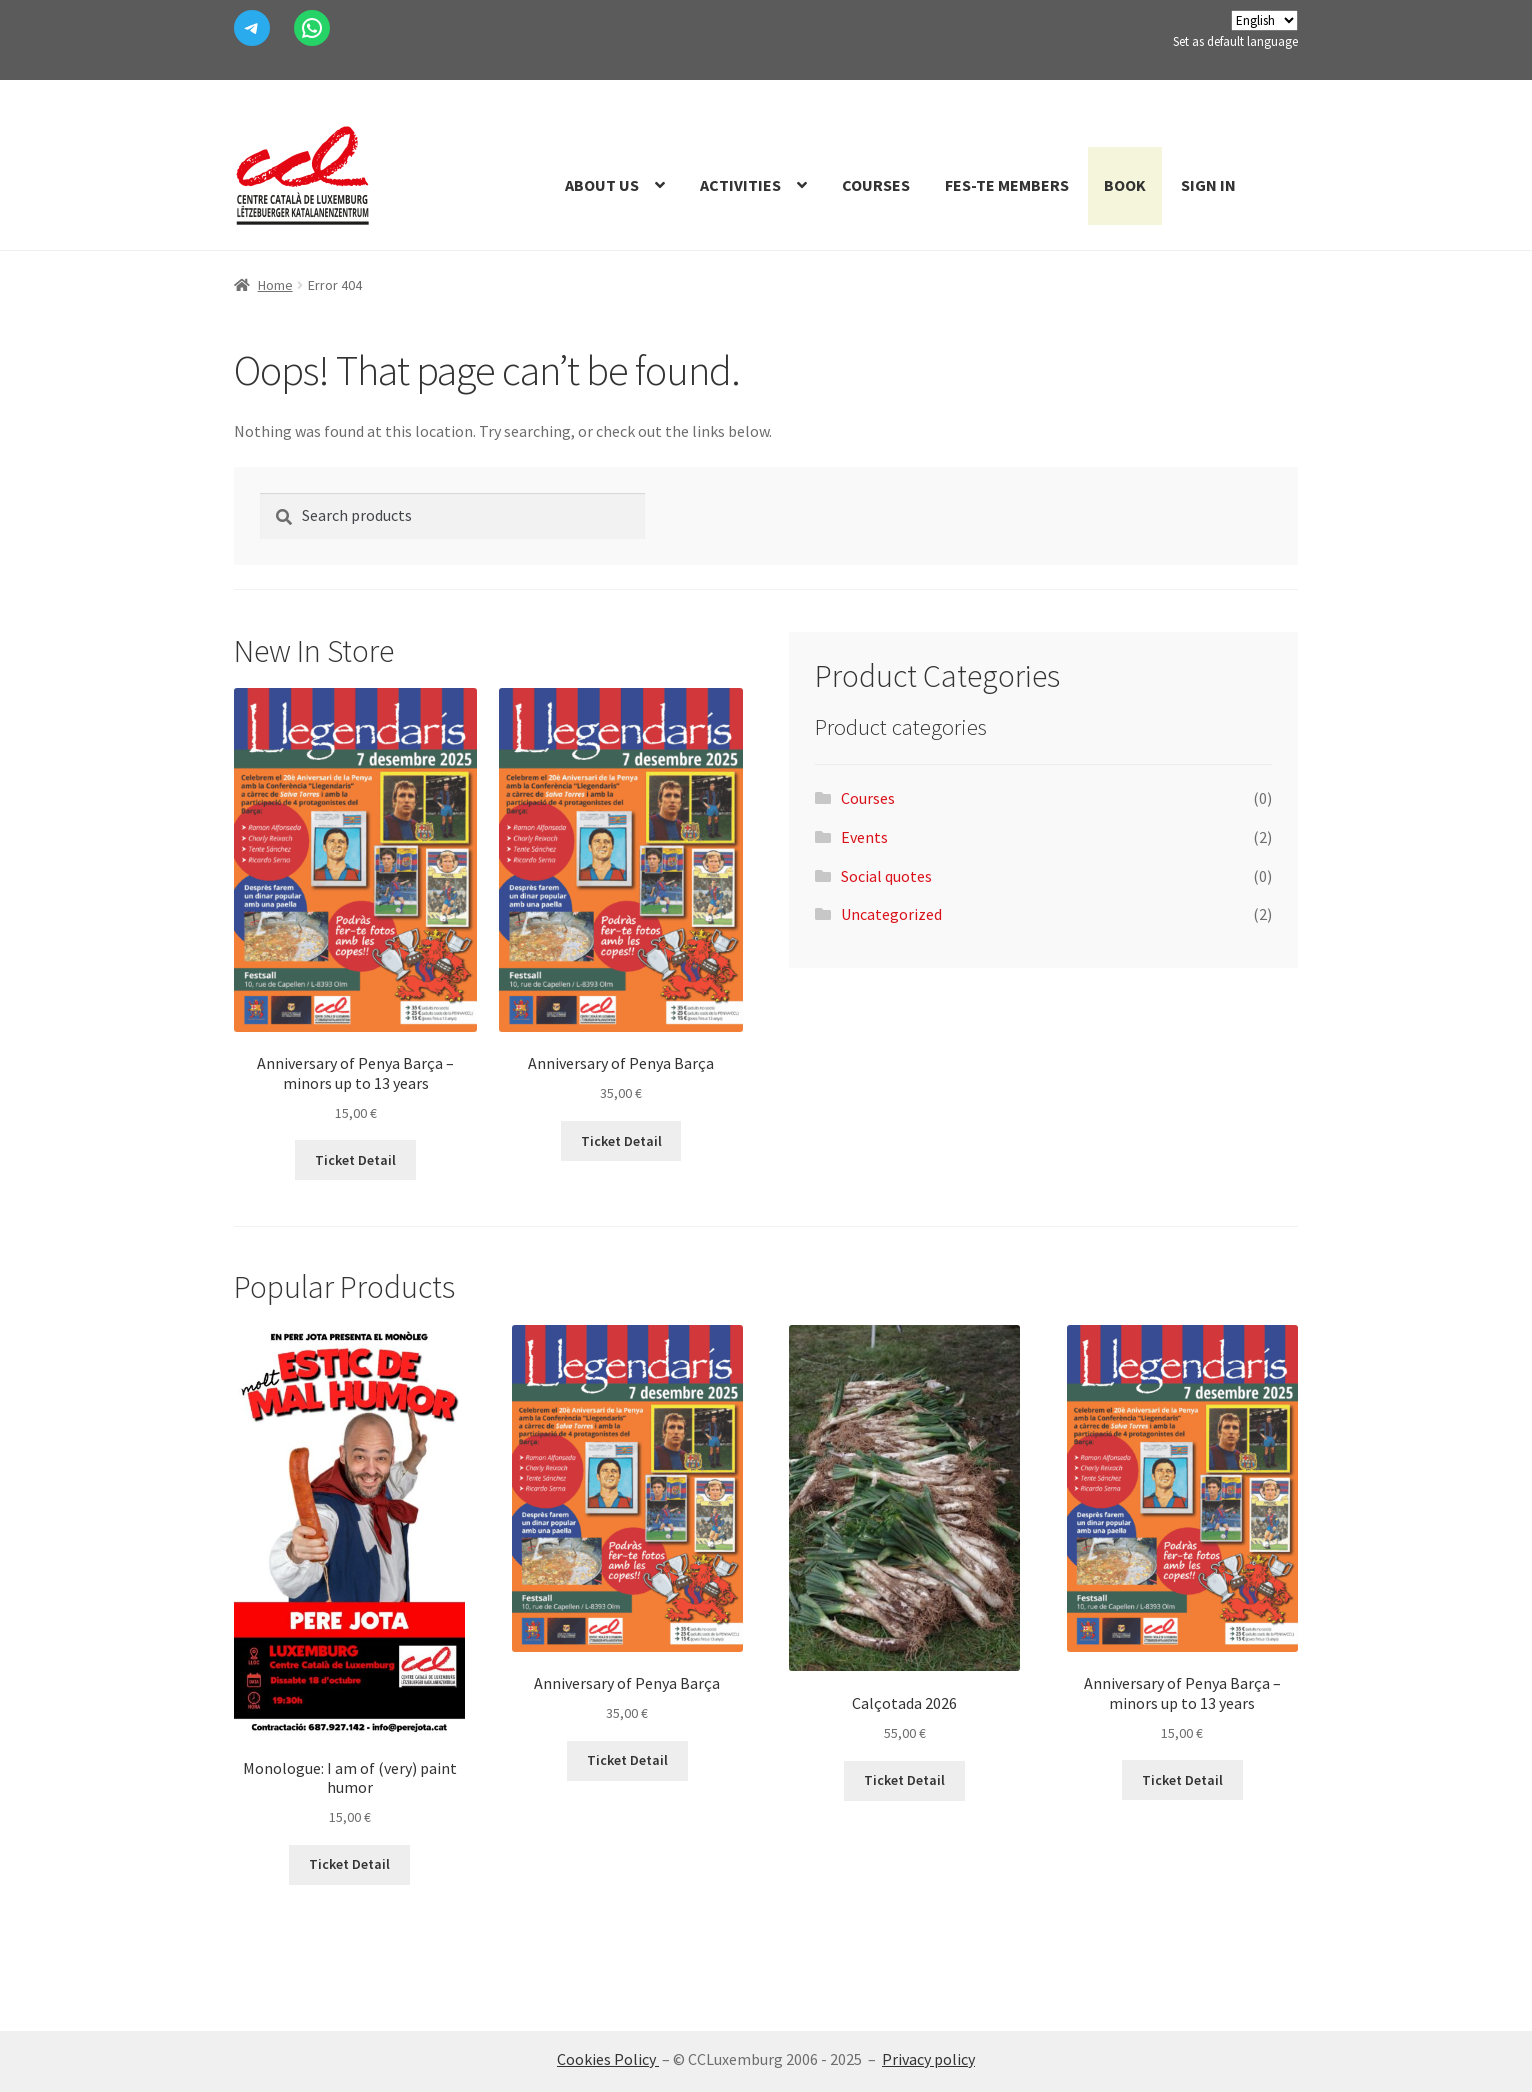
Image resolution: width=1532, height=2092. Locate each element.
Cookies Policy (608, 2059)
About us (602, 185)
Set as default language (1235, 41)
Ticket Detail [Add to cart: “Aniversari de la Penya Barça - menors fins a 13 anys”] (355, 1160)
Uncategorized (891, 914)
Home (275, 285)
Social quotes (886, 876)
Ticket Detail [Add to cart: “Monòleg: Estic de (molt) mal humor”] (349, 1864)
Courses (876, 185)
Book (1125, 185)
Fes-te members (1007, 185)
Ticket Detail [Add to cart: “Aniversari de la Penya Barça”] (621, 1141)
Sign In (1208, 185)
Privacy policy (928, 2059)
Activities (740, 185)
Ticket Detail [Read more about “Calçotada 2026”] (904, 1780)
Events (864, 837)
